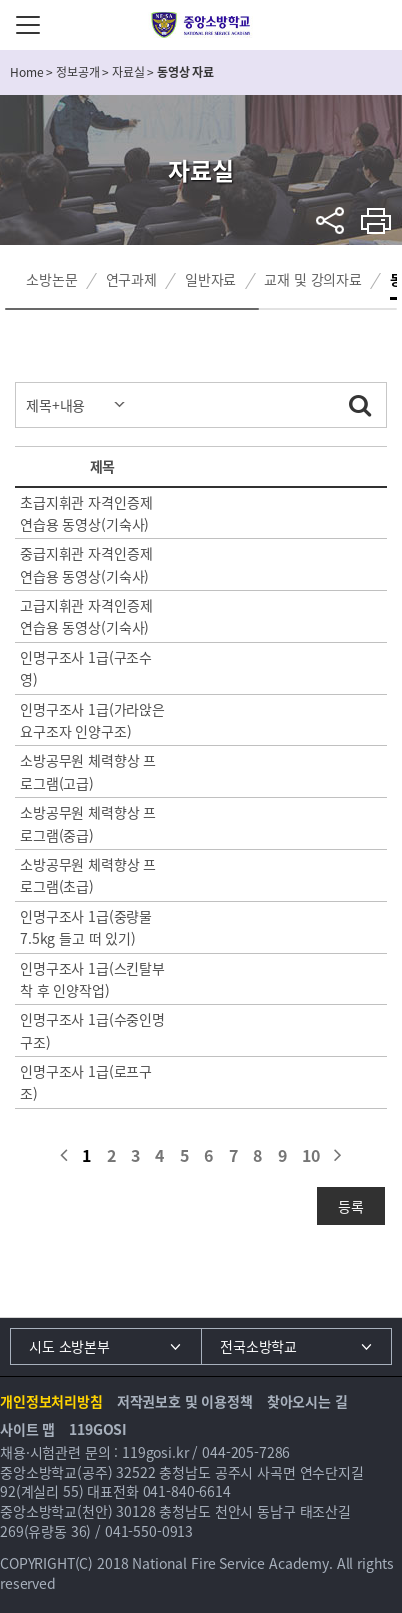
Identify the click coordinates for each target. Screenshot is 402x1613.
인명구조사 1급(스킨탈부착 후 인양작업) (92, 979)
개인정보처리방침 (51, 1401)
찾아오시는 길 (307, 1401)
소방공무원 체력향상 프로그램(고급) (88, 771)
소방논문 (51, 279)
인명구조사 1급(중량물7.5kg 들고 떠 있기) (86, 927)
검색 (360, 402)
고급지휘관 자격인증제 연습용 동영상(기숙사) (86, 616)
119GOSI (98, 1429)
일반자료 (210, 279)
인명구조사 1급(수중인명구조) (92, 1030)
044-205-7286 (246, 1452)
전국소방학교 (258, 1346)
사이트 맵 (27, 1429)
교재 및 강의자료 (313, 279)
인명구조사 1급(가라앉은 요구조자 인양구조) (92, 720)
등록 (351, 1206)
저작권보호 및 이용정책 (185, 1401)
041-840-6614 (187, 1491)
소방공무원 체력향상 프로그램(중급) (88, 823)
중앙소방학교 (201, 25)
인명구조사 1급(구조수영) (86, 668)
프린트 (376, 220)
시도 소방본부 (69, 1346)
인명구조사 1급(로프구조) (86, 1082)
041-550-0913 (149, 1531)
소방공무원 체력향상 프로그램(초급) (88, 875)
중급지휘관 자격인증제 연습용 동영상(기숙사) (86, 564)
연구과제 (131, 279)
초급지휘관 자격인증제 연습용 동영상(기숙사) (86, 513)
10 (311, 1155)
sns (330, 220)
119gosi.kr (155, 1452)
